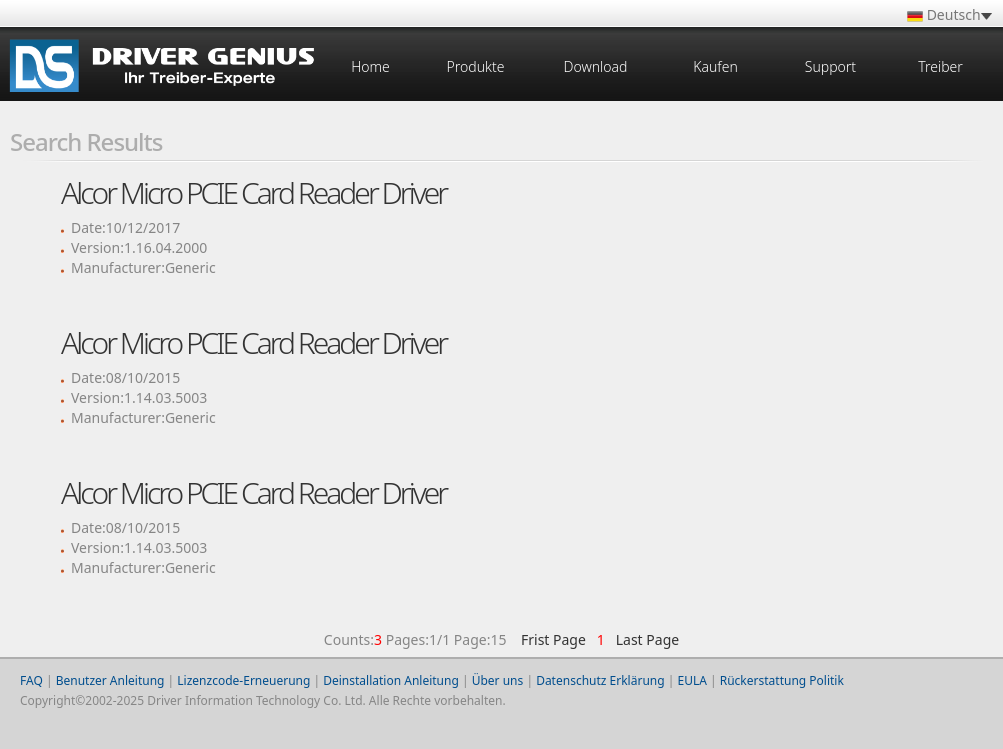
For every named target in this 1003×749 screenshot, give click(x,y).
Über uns (498, 680)
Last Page (643, 639)
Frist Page (553, 639)
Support (830, 66)
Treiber (940, 66)
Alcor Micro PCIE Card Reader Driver (253, 192)
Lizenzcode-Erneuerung (243, 680)
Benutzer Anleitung (110, 680)
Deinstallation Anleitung (391, 680)
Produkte (476, 66)
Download (596, 66)
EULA (691, 680)
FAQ (31, 680)
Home (370, 66)
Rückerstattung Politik (782, 680)
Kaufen (715, 66)
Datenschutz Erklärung (600, 680)
